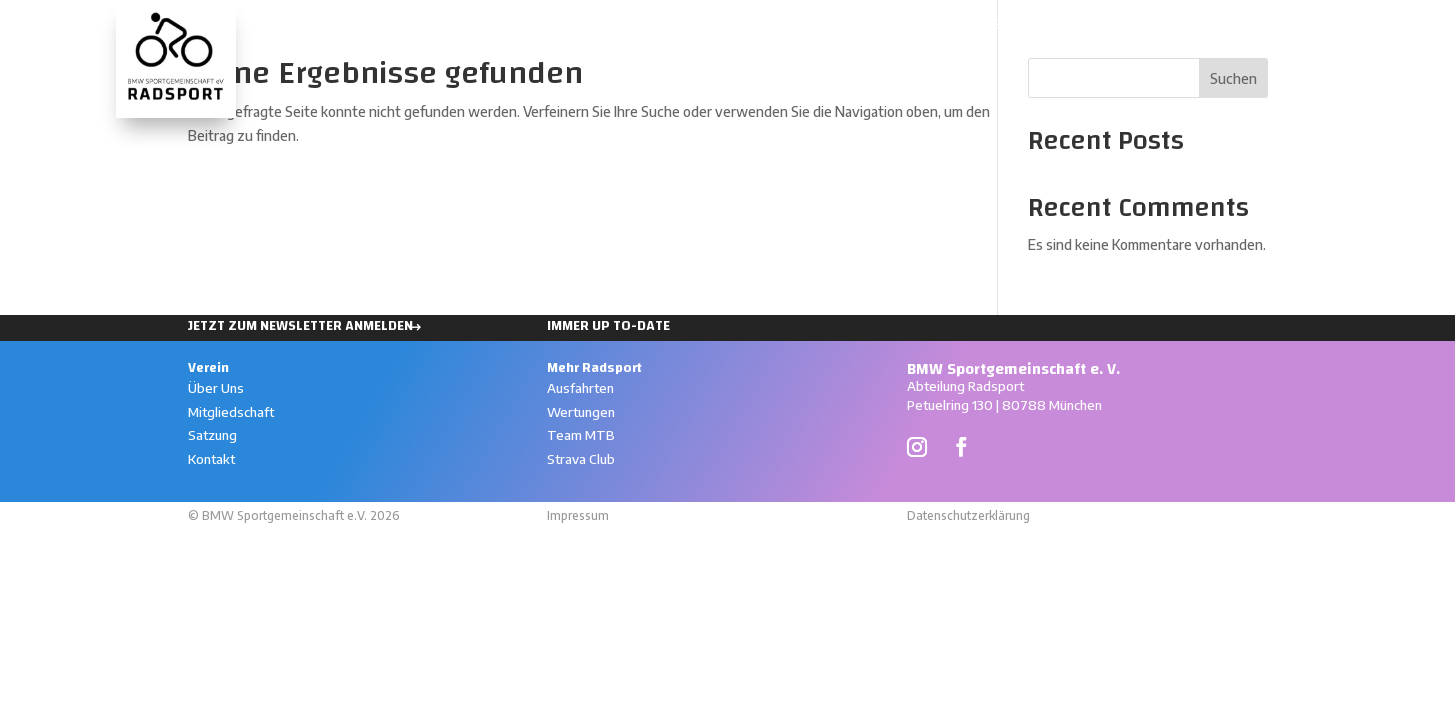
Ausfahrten (856, 28)
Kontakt (211, 459)
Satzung (212, 435)
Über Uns (216, 388)
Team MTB (581, 435)
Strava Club (581, 459)
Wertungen (967, 28)
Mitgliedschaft (231, 412)
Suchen (1233, 78)
